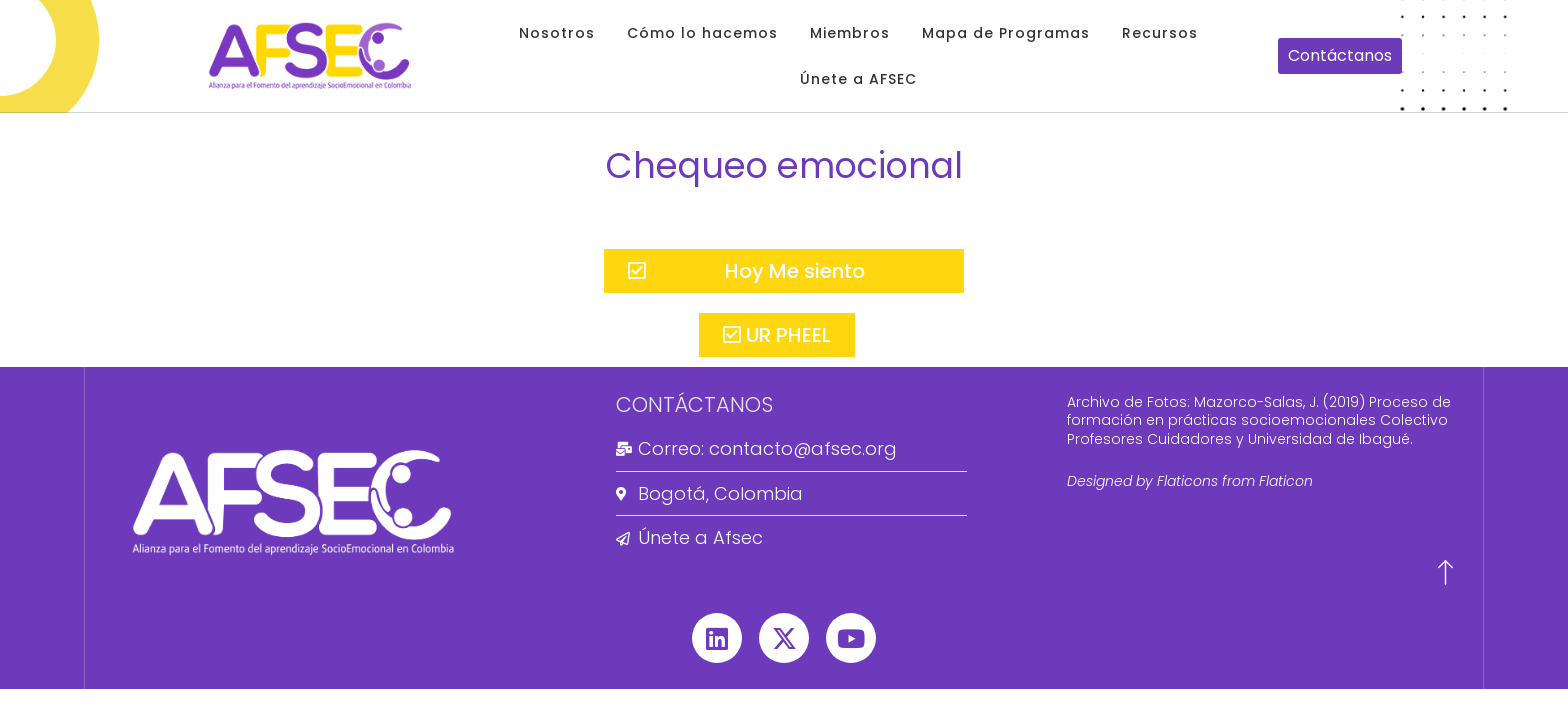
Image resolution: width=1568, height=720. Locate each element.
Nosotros (557, 33)
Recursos (1160, 33)
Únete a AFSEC (858, 79)
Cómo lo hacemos (702, 33)
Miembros (850, 33)
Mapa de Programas (1006, 33)
